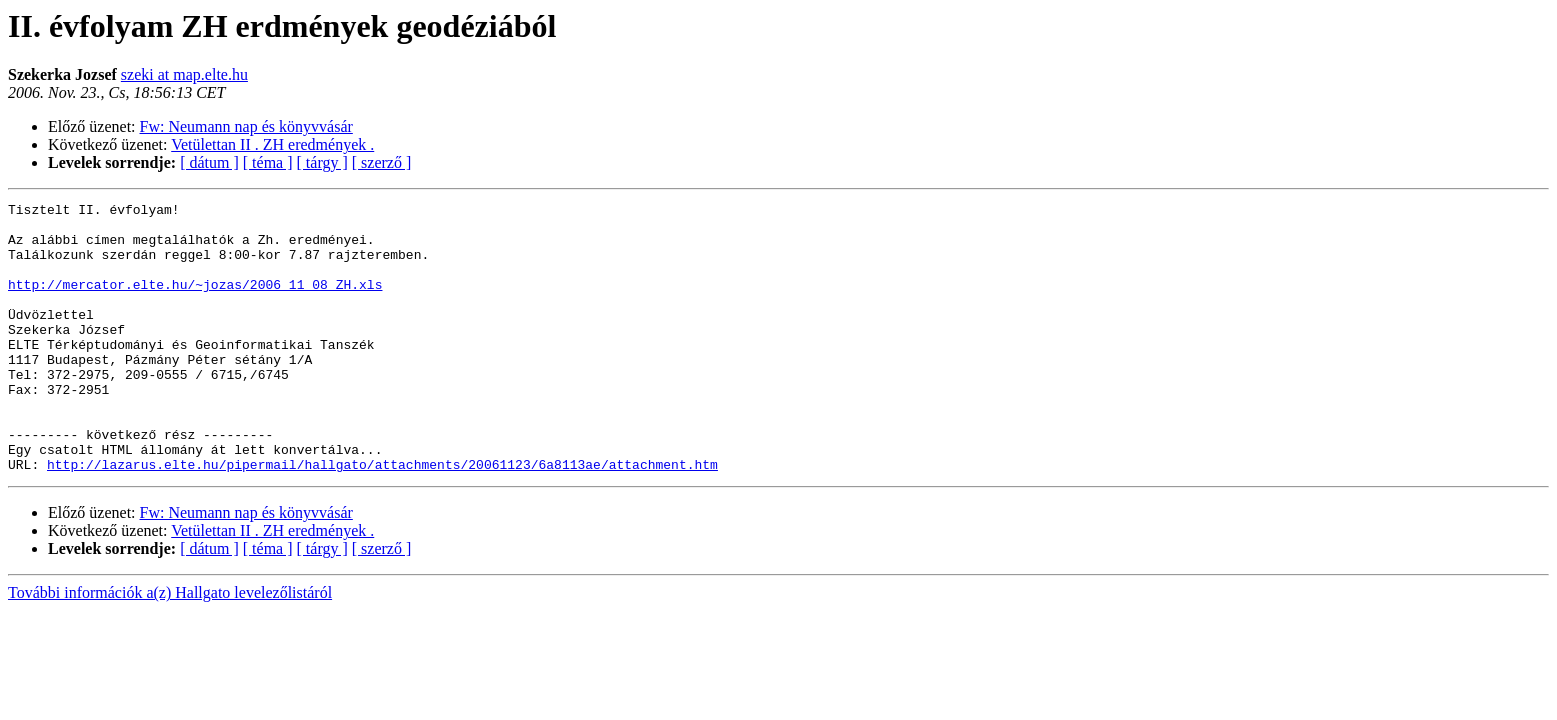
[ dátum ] (209, 162)
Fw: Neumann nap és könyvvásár (246, 126)
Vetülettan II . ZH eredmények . (272, 144)
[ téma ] (268, 162)
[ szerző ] (382, 162)
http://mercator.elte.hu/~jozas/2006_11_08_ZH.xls (195, 302)
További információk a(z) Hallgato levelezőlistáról (170, 646)
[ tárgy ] (322, 162)
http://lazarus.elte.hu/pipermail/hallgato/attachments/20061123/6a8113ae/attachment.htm (382, 518)
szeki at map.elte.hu (184, 74)
